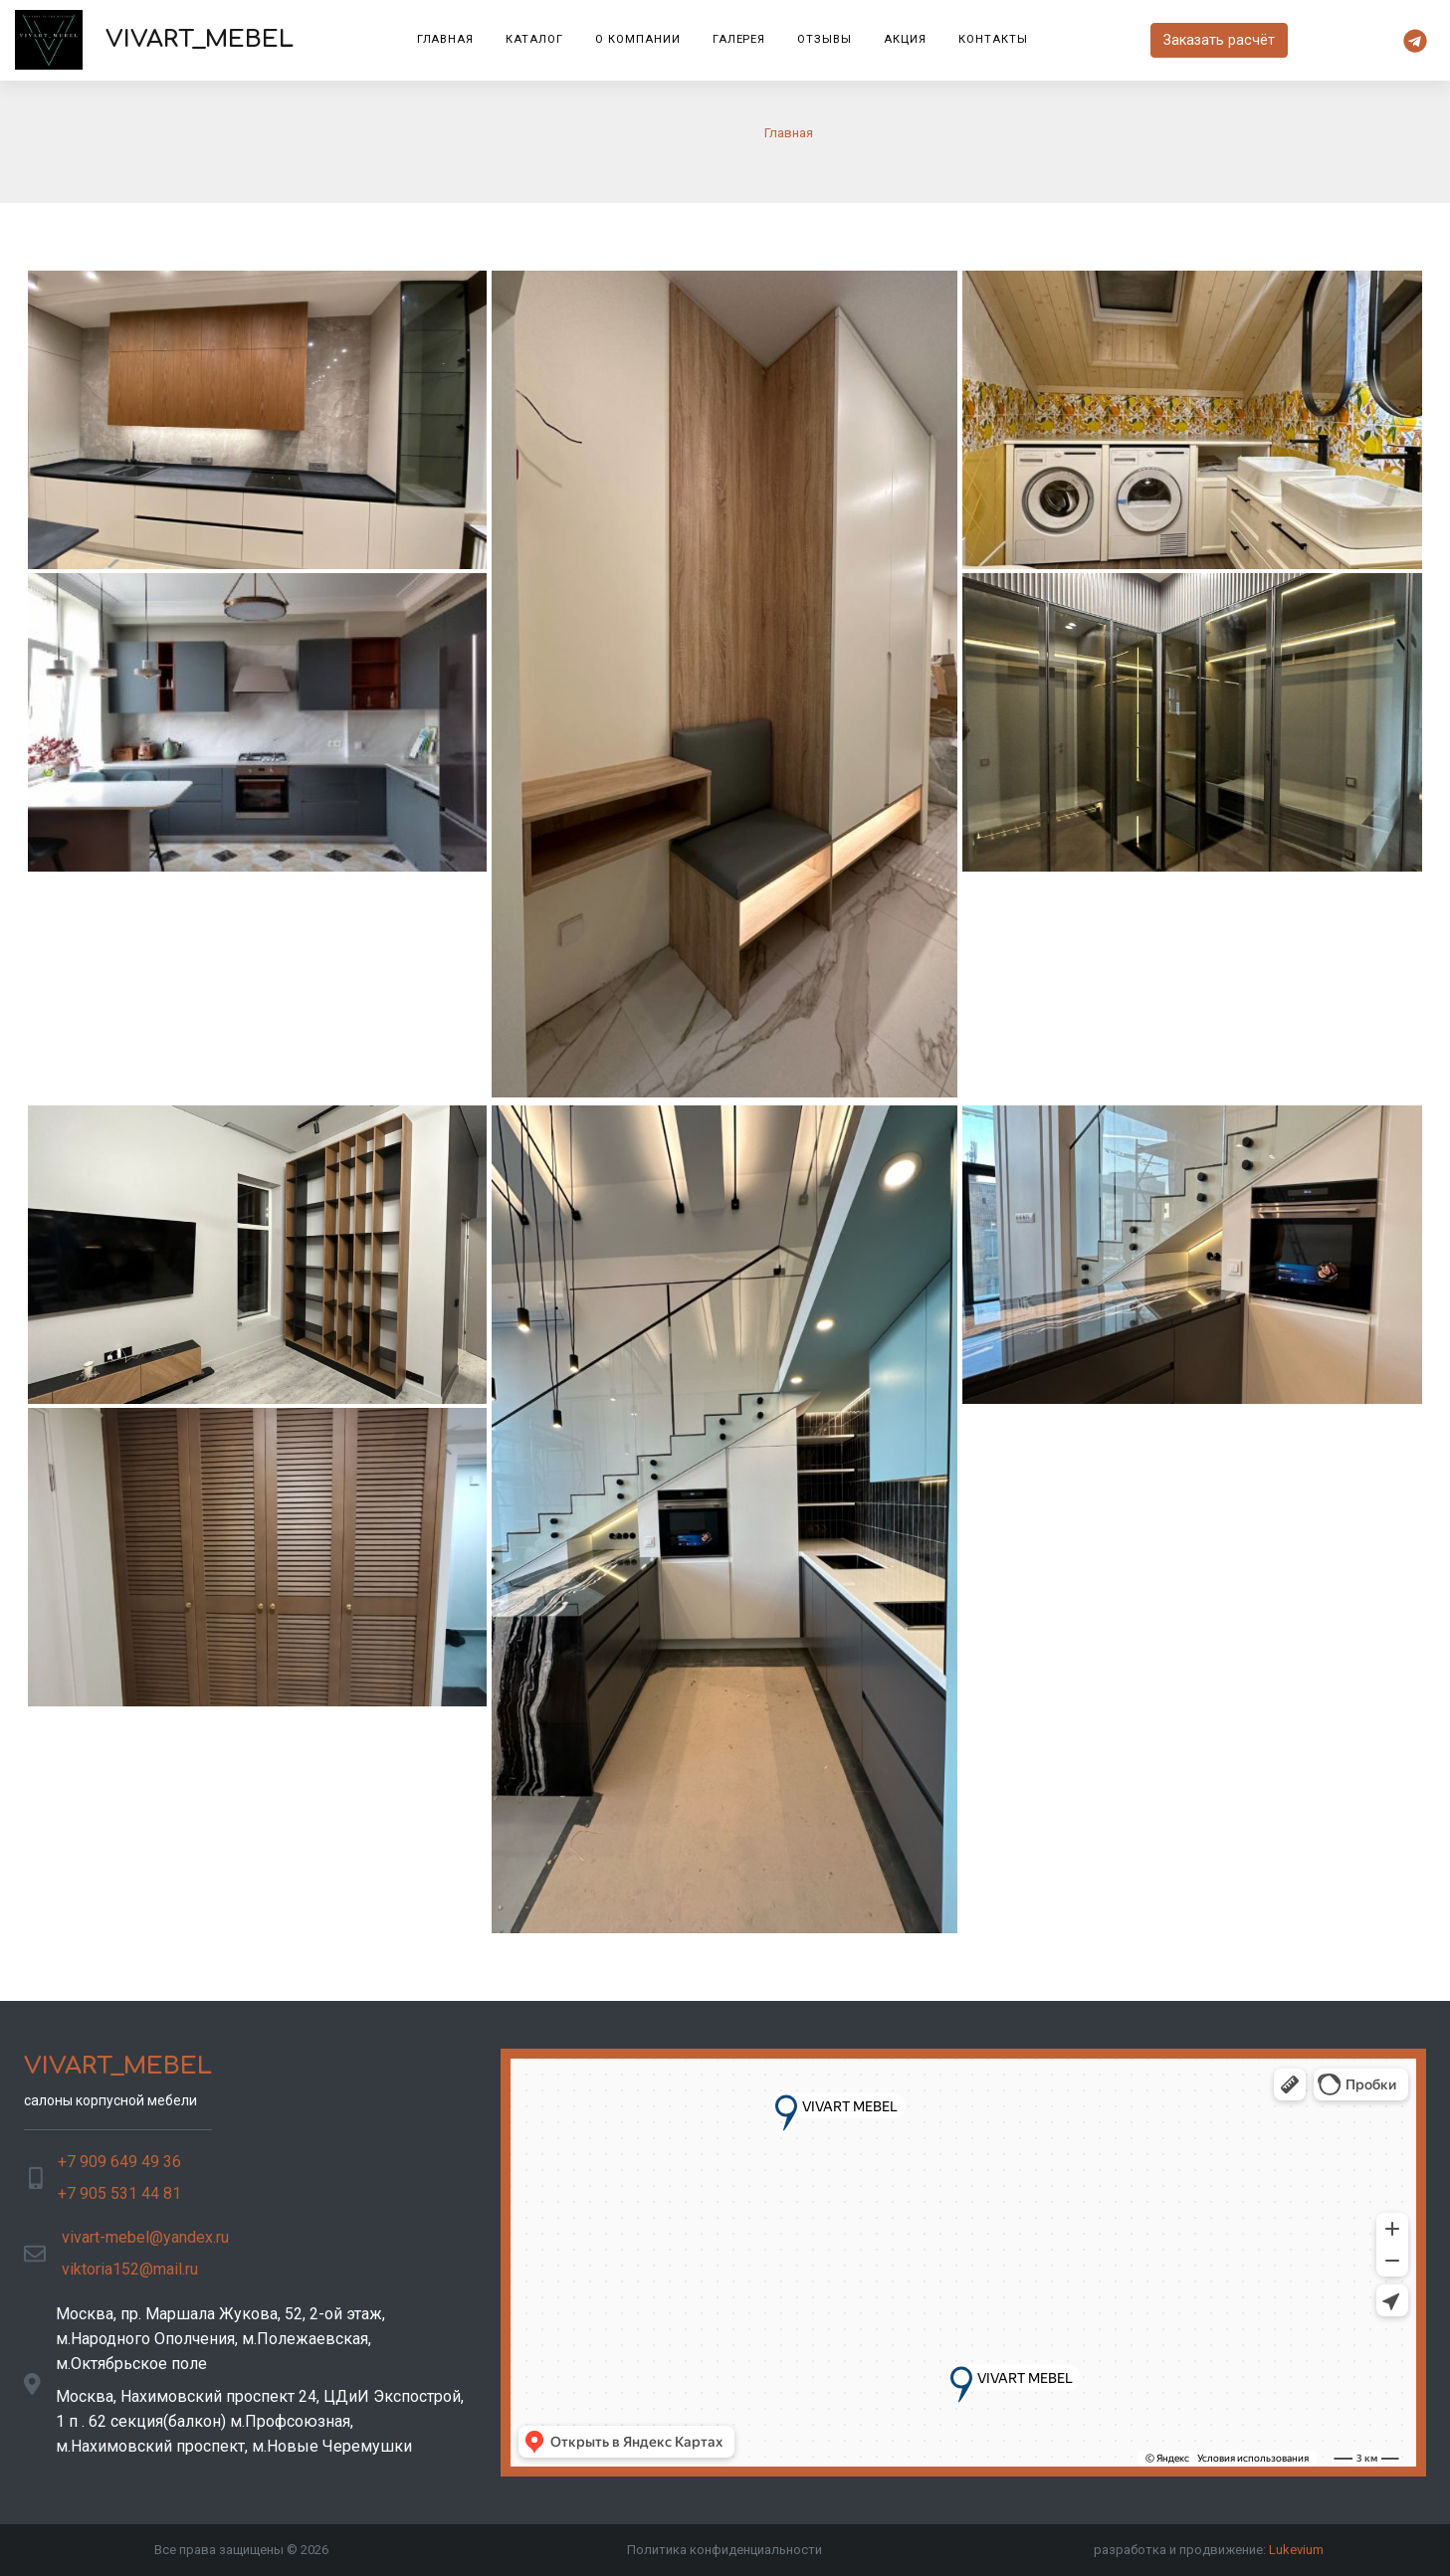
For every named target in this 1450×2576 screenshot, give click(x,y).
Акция (905, 39)
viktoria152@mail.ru (130, 2269)
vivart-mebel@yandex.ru (145, 2237)
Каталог (534, 39)
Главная (446, 39)
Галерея (739, 39)
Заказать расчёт (1219, 40)
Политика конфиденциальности (724, 2549)
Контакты (993, 39)
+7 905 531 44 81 (119, 2193)
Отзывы (824, 39)
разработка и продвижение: (1209, 2549)
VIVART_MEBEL (154, 40)
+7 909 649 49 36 (119, 2161)
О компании (638, 39)
